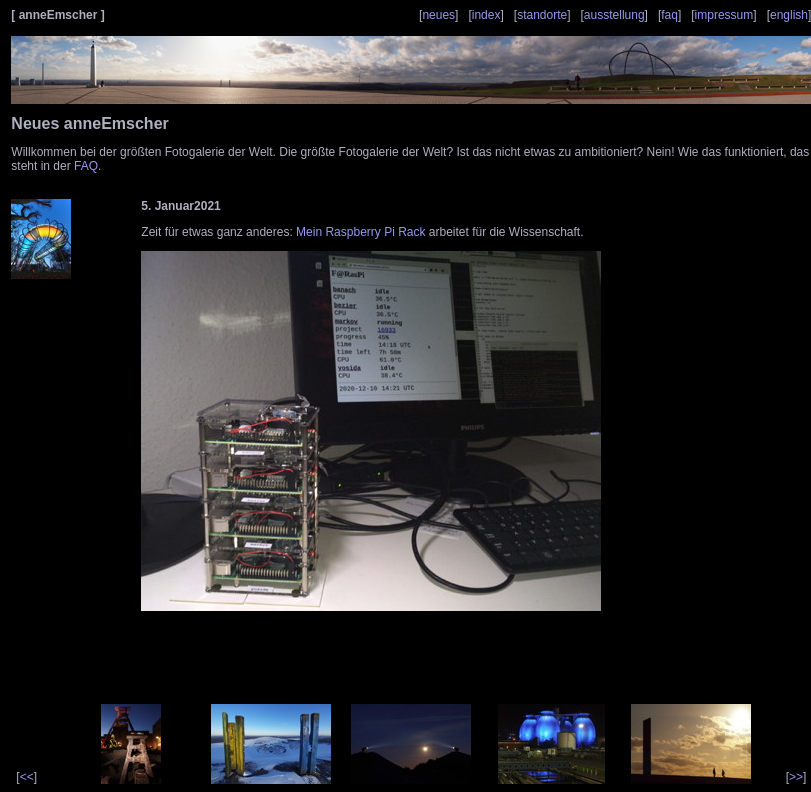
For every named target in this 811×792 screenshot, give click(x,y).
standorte (542, 15)
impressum (724, 15)
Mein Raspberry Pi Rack (360, 232)
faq (669, 15)
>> (796, 777)
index (486, 15)
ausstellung (614, 15)
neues (438, 15)
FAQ (86, 166)
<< (27, 777)
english (789, 15)
